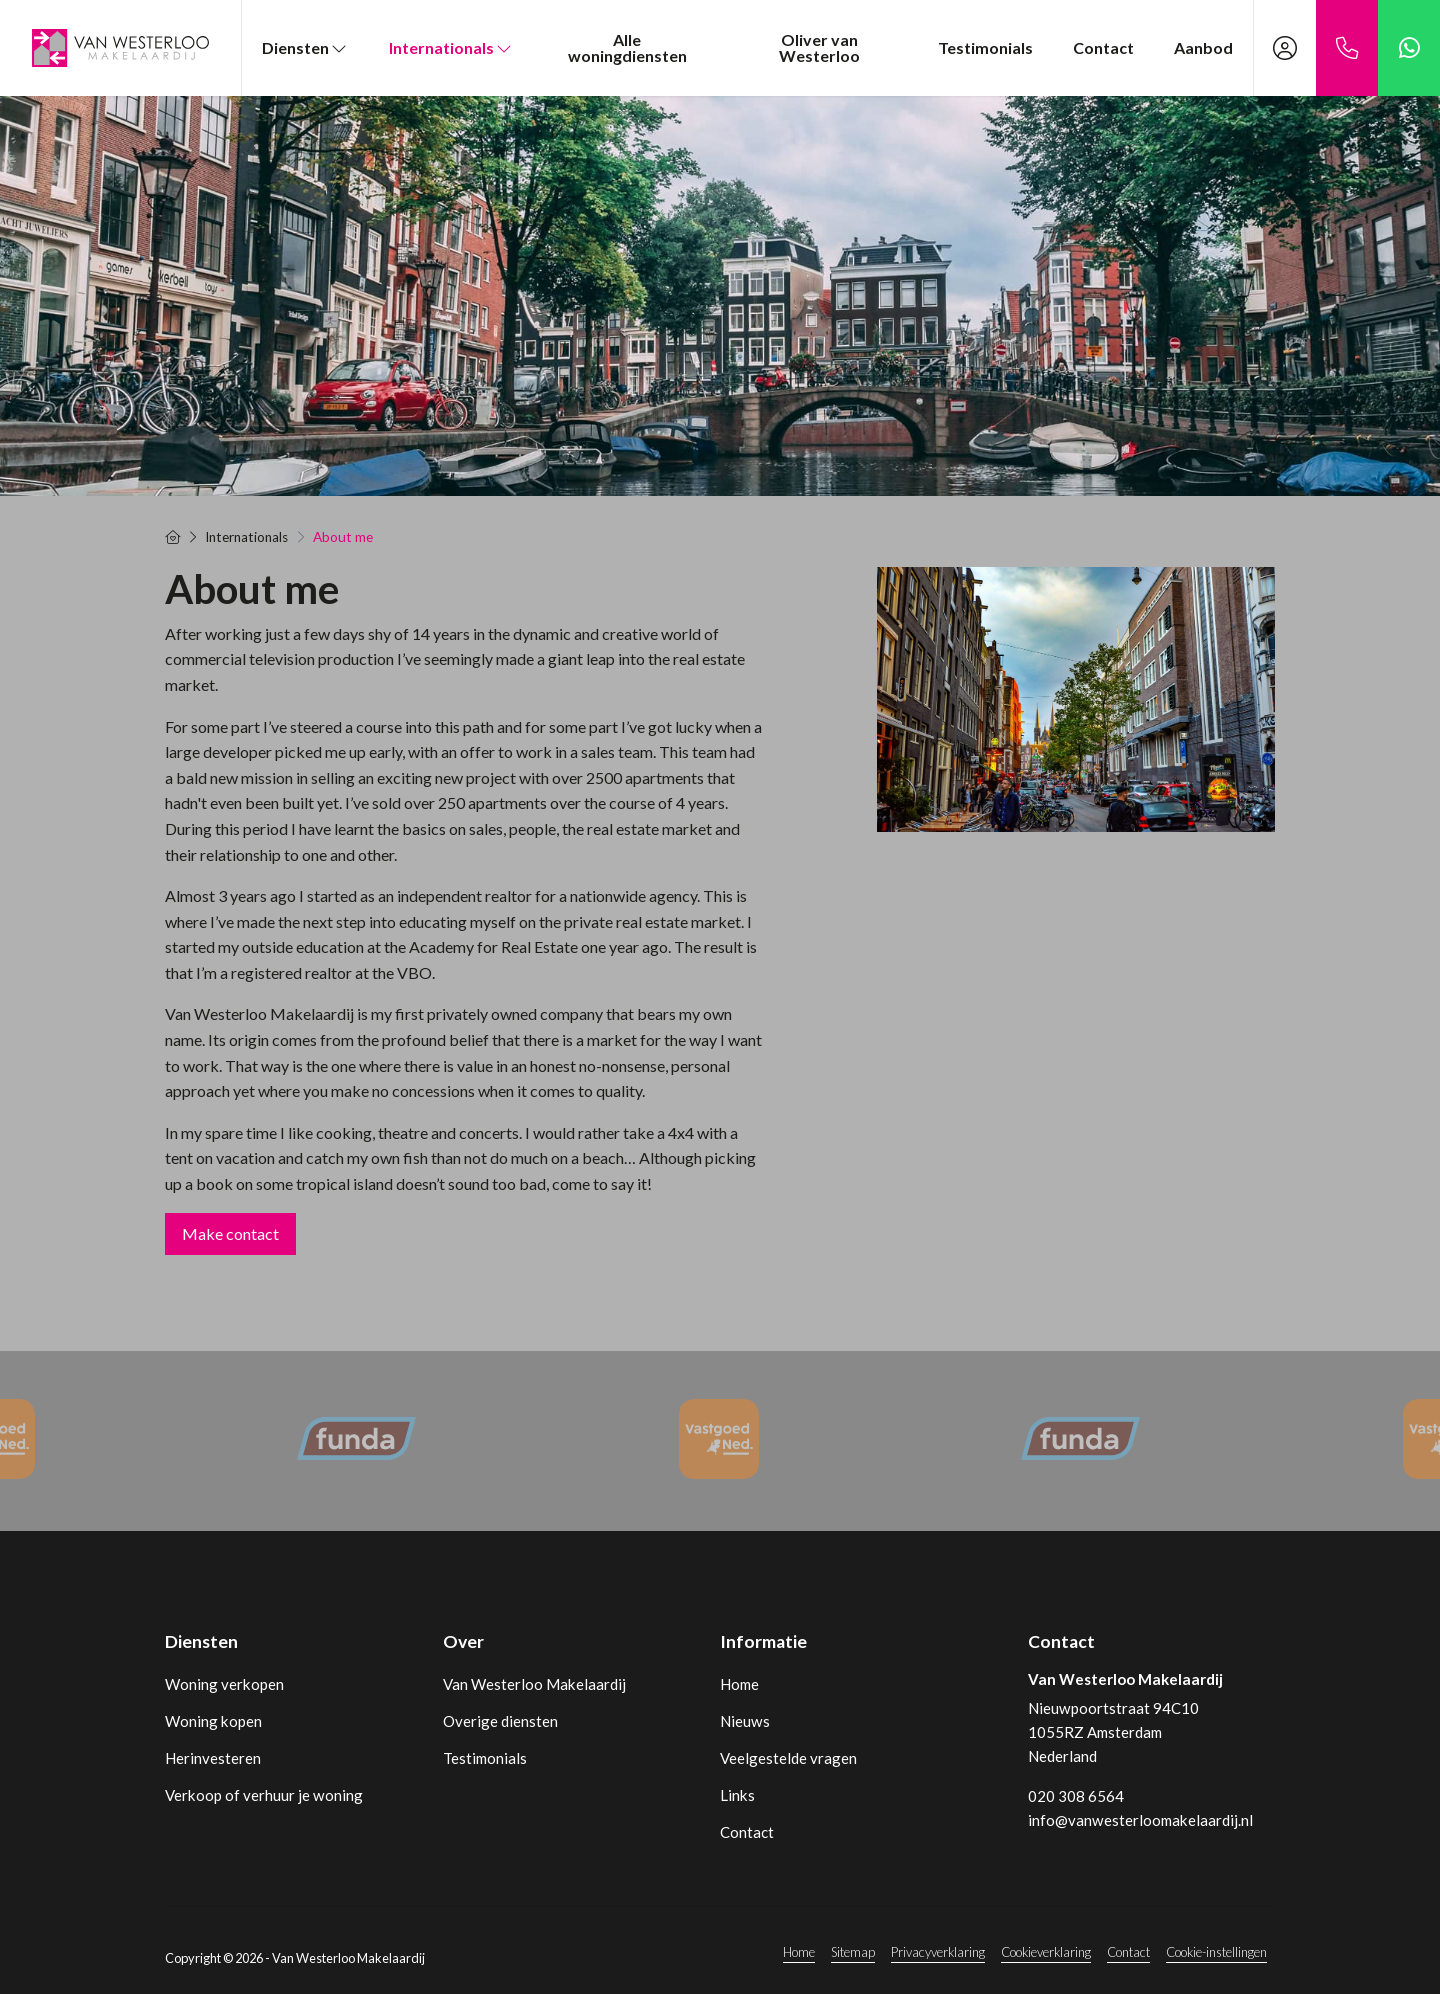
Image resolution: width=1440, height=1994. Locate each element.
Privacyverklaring (938, 1952)
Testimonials (985, 47)
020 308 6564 (1076, 1796)
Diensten (305, 47)
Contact (1103, 47)
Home (799, 1952)
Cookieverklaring (1046, 1952)
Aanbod (1203, 47)
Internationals (451, 47)
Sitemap (853, 1952)
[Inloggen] (1285, 48)
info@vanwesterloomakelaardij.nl (1140, 1820)
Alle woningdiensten (627, 47)
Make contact (230, 1233)
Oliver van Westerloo (819, 47)
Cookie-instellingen (1216, 1952)
